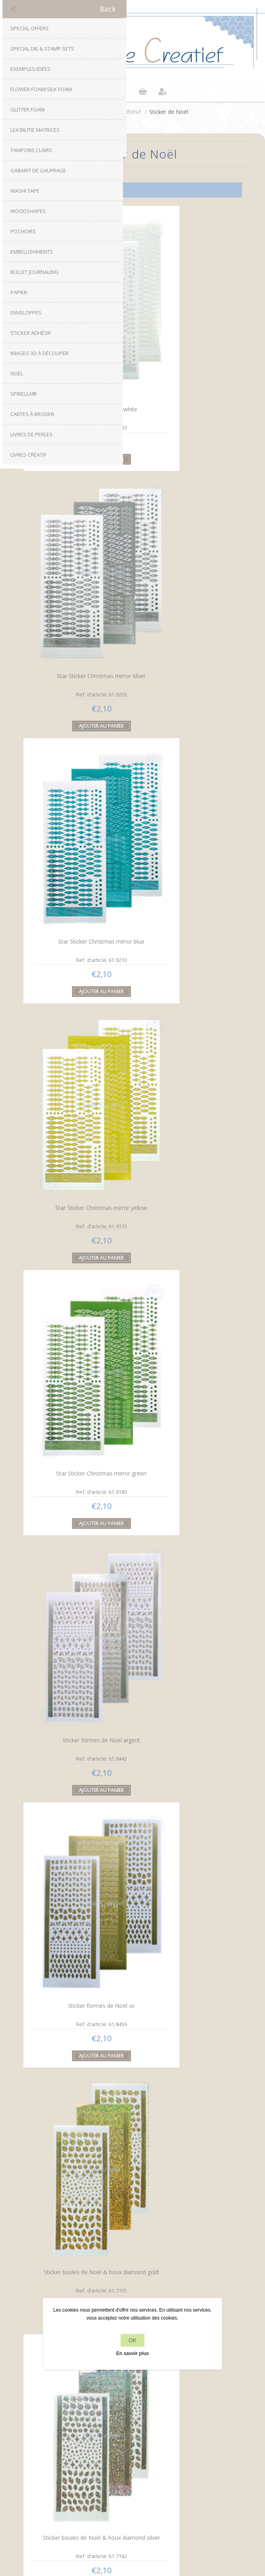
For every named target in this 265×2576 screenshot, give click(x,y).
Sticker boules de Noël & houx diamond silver (77, 1153)
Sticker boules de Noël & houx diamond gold (184, 952)
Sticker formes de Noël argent (184, 747)
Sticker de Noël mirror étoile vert (77, 1955)
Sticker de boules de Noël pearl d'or (184, 1556)
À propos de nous (133, 2393)
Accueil (86, 111)
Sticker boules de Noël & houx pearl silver (77, 1354)
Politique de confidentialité (133, 2378)
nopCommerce (146, 2518)
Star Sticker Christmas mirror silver (184, 345)
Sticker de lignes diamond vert (183, 1352)
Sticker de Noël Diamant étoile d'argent (76, 2160)
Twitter (124, 2294)
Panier (142, 92)
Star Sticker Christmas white (77, 344)
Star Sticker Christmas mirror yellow (184, 550)
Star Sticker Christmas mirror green (77, 750)
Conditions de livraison (132, 2408)
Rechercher (132, 2493)
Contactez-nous (132, 2443)
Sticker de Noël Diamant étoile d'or (183, 1959)
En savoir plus (132, 2353)
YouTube (156, 2294)
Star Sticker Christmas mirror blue (76, 545)
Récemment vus (133, 2478)
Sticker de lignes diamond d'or (76, 1552)
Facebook (109, 2294)
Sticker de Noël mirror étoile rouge (183, 1754)
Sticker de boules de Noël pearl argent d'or (77, 1757)
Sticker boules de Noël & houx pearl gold (184, 1154)
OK (132, 2340)
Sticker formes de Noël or (76, 948)
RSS (140, 2294)
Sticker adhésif (122, 111)
